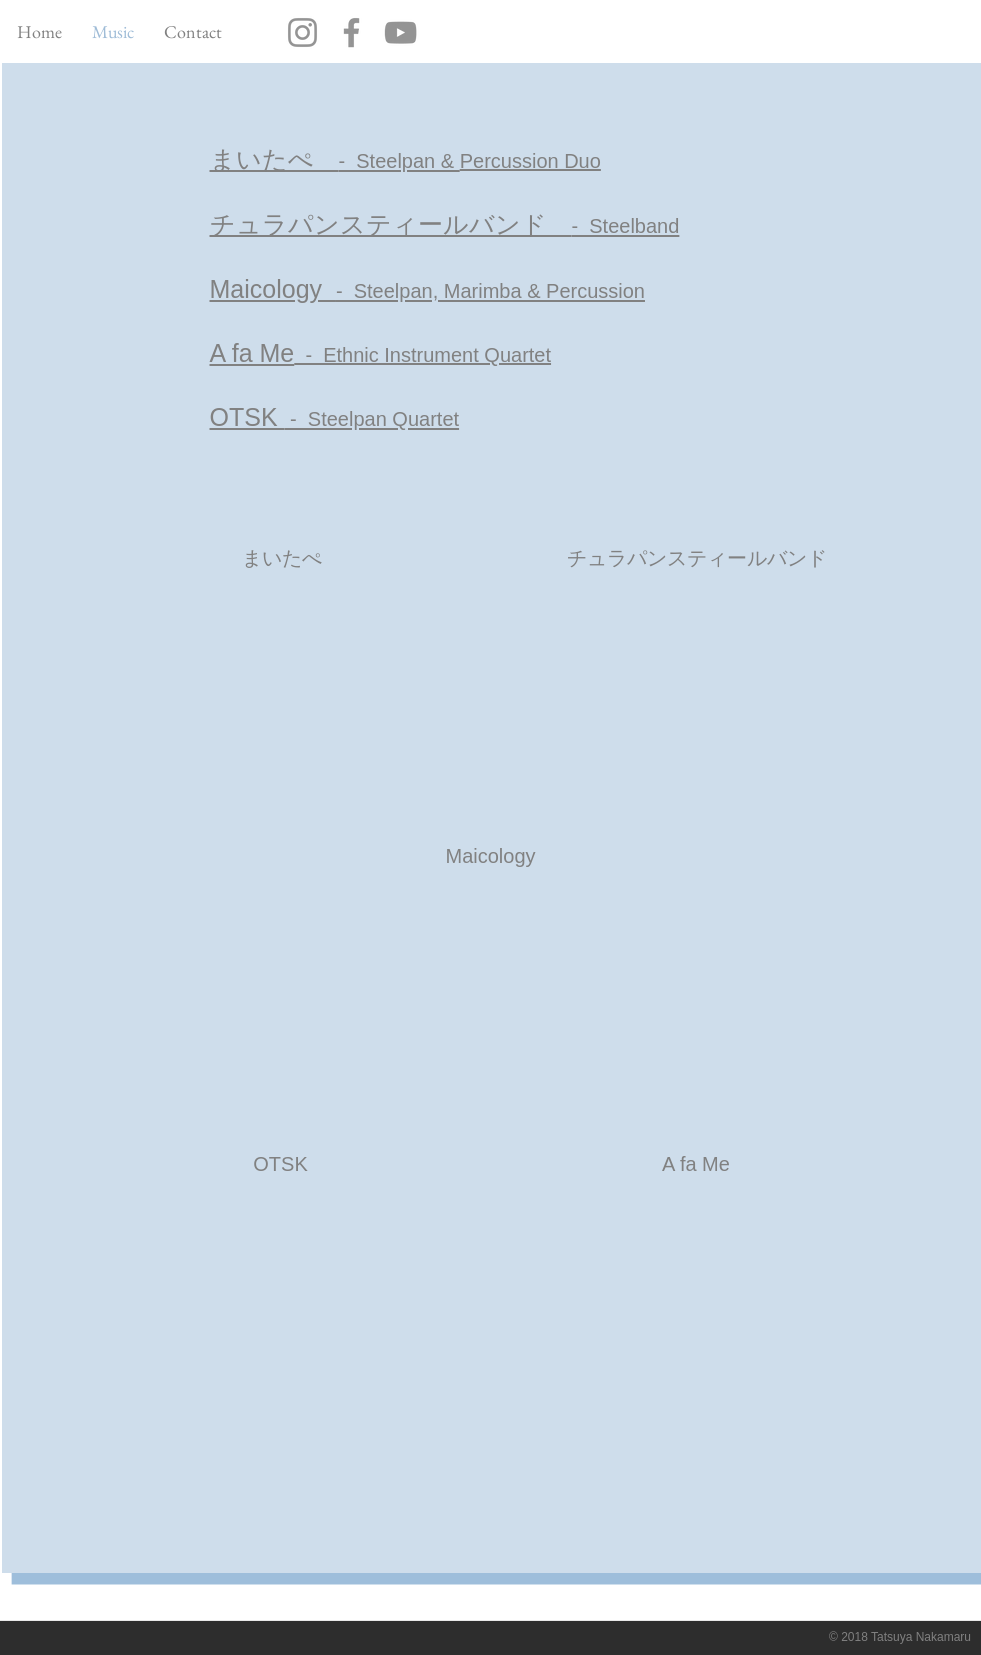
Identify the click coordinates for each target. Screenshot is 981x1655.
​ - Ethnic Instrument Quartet (422, 355)
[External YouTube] (281, 708)
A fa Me (252, 353)
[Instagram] (302, 32)
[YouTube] (400, 32)
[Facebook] (351, 32)
